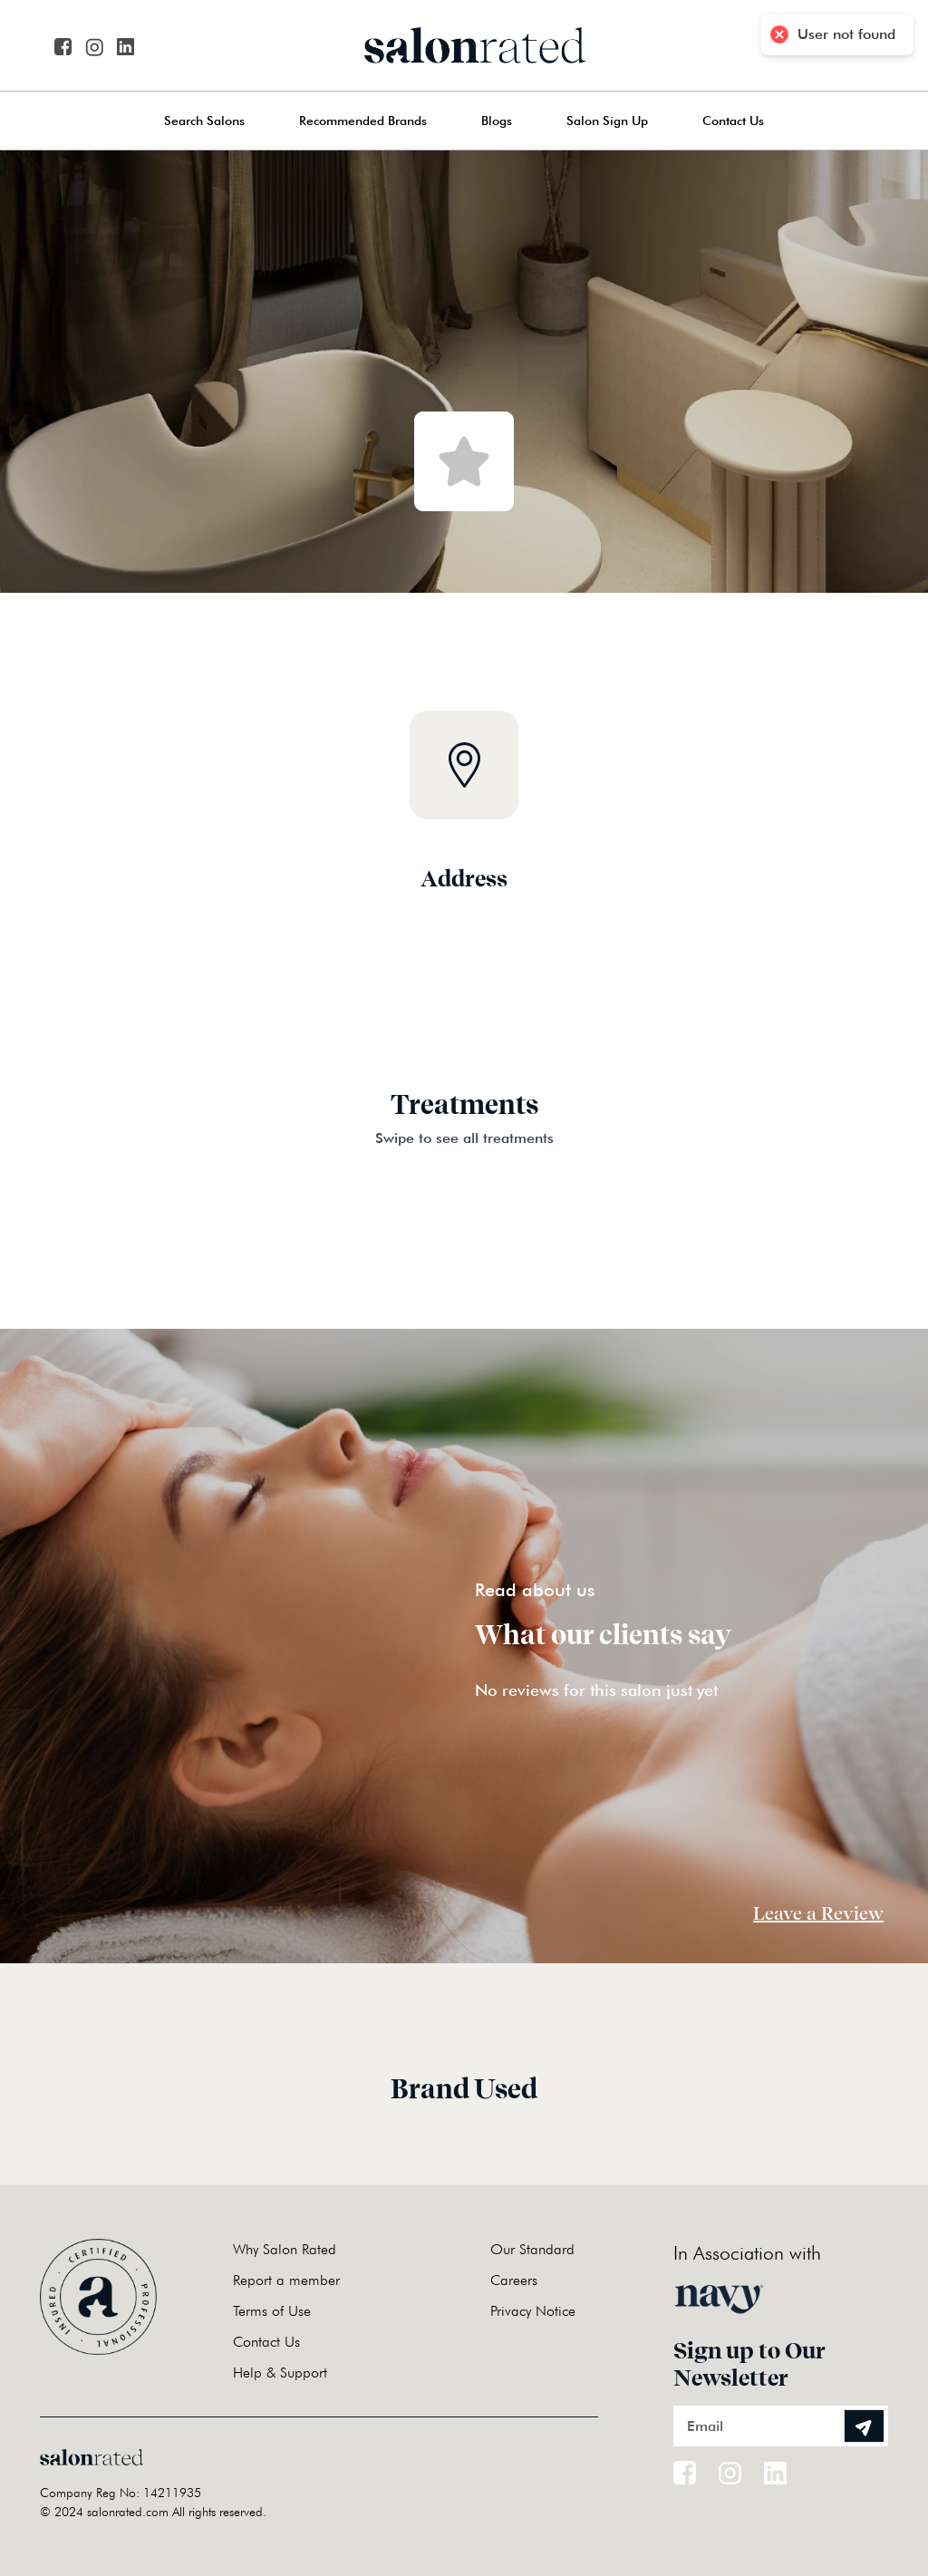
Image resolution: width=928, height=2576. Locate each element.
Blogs (496, 120)
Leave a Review (818, 1913)
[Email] (780, 2426)
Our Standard (532, 2249)
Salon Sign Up (607, 120)
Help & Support (280, 2372)
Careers (513, 2280)
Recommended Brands (363, 120)
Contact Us (733, 120)
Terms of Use (272, 2310)
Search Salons (204, 120)
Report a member (286, 2280)
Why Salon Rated (284, 2249)
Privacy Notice (532, 2310)
